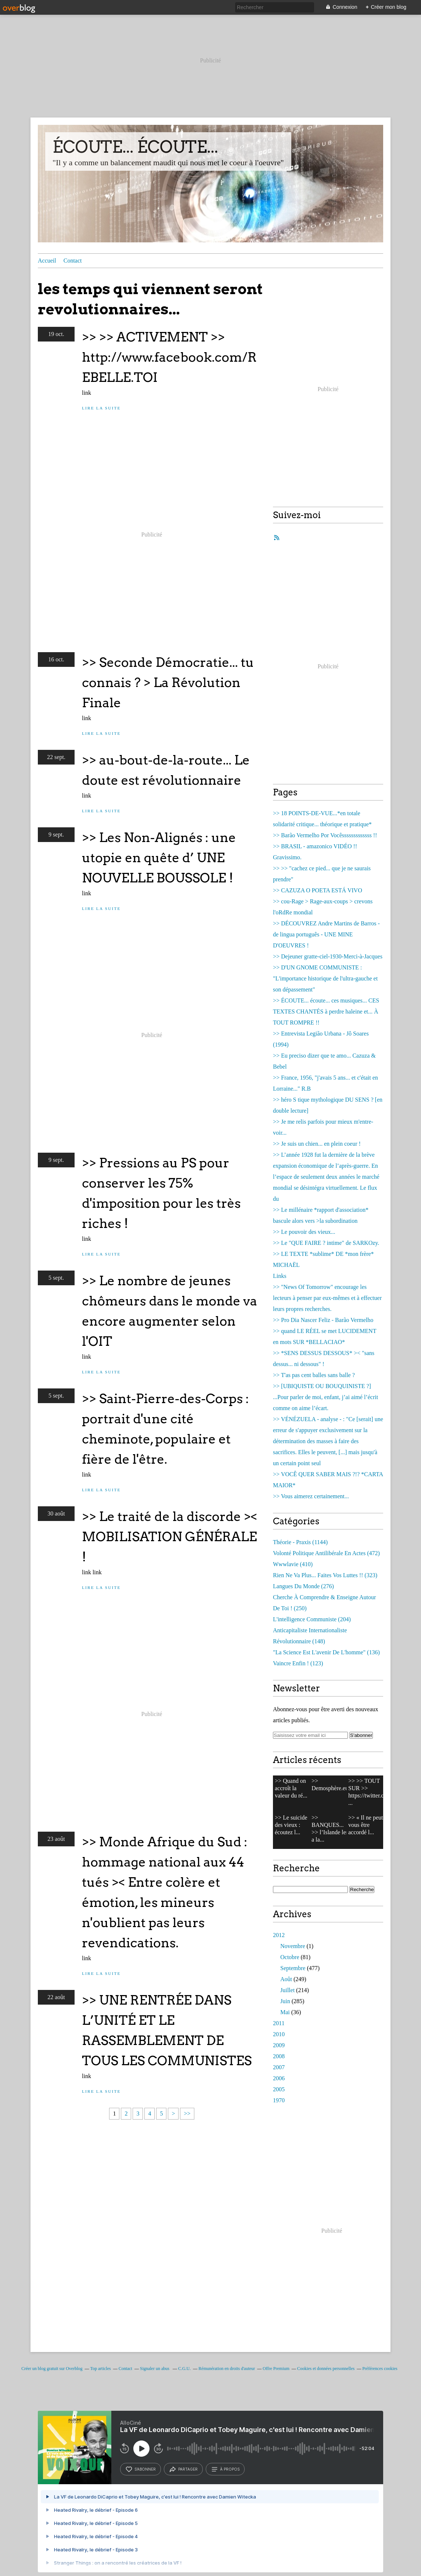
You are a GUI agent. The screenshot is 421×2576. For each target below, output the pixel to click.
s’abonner (140, 2469)
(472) (326, 1553)
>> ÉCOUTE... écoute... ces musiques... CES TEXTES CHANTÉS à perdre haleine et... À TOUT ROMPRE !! (326, 1011)
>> (187, 2113)
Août (286, 1979)
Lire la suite (101, 408)
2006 (279, 2078)
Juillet (287, 1990)
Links (279, 1276)
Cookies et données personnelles (326, 2368)
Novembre (292, 1946)
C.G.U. (184, 2368)
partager (183, 2469)
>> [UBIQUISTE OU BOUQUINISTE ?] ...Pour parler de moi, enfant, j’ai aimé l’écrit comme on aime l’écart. (325, 1397)
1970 (279, 2100)
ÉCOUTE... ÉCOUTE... (135, 147)
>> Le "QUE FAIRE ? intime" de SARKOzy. (326, 1243)
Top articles (100, 2368)
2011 (278, 2023)
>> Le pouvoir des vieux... (304, 1232)
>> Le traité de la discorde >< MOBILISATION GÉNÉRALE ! (169, 1537)
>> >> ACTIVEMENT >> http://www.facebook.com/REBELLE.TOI (169, 357)
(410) (293, 1564)
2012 (279, 1935)
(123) (298, 1663)
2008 (279, 2056)
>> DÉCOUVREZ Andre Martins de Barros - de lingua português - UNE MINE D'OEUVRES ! (326, 934)
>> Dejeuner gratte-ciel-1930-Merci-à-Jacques (327, 956)
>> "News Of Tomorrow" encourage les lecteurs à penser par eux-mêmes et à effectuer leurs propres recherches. (327, 1298)
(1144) (300, 1542)
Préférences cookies (379, 2368)
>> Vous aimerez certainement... (311, 1496)
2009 (279, 2045)
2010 (279, 2034)
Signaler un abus (155, 2368)
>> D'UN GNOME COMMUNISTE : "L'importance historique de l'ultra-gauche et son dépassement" (325, 978)
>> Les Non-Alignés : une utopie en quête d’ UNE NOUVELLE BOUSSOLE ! (159, 858)
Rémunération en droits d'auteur (226, 2368)
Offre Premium (276, 2368)
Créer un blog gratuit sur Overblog (51, 2368)
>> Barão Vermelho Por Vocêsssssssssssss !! (325, 835)
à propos (225, 2469)
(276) (303, 1586)
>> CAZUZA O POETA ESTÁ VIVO (317, 890)
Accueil (47, 260)
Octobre (289, 1957)
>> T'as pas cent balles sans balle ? (314, 1375)
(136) (326, 1652)
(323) (325, 1575)
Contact (73, 260)
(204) (312, 1619)
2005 (279, 2089)
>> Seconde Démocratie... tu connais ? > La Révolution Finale (168, 682)
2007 (279, 2067)
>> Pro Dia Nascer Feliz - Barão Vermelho (323, 1320)
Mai (285, 2012)
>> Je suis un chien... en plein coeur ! (317, 1144)
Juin (285, 2001)
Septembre (292, 1968)
